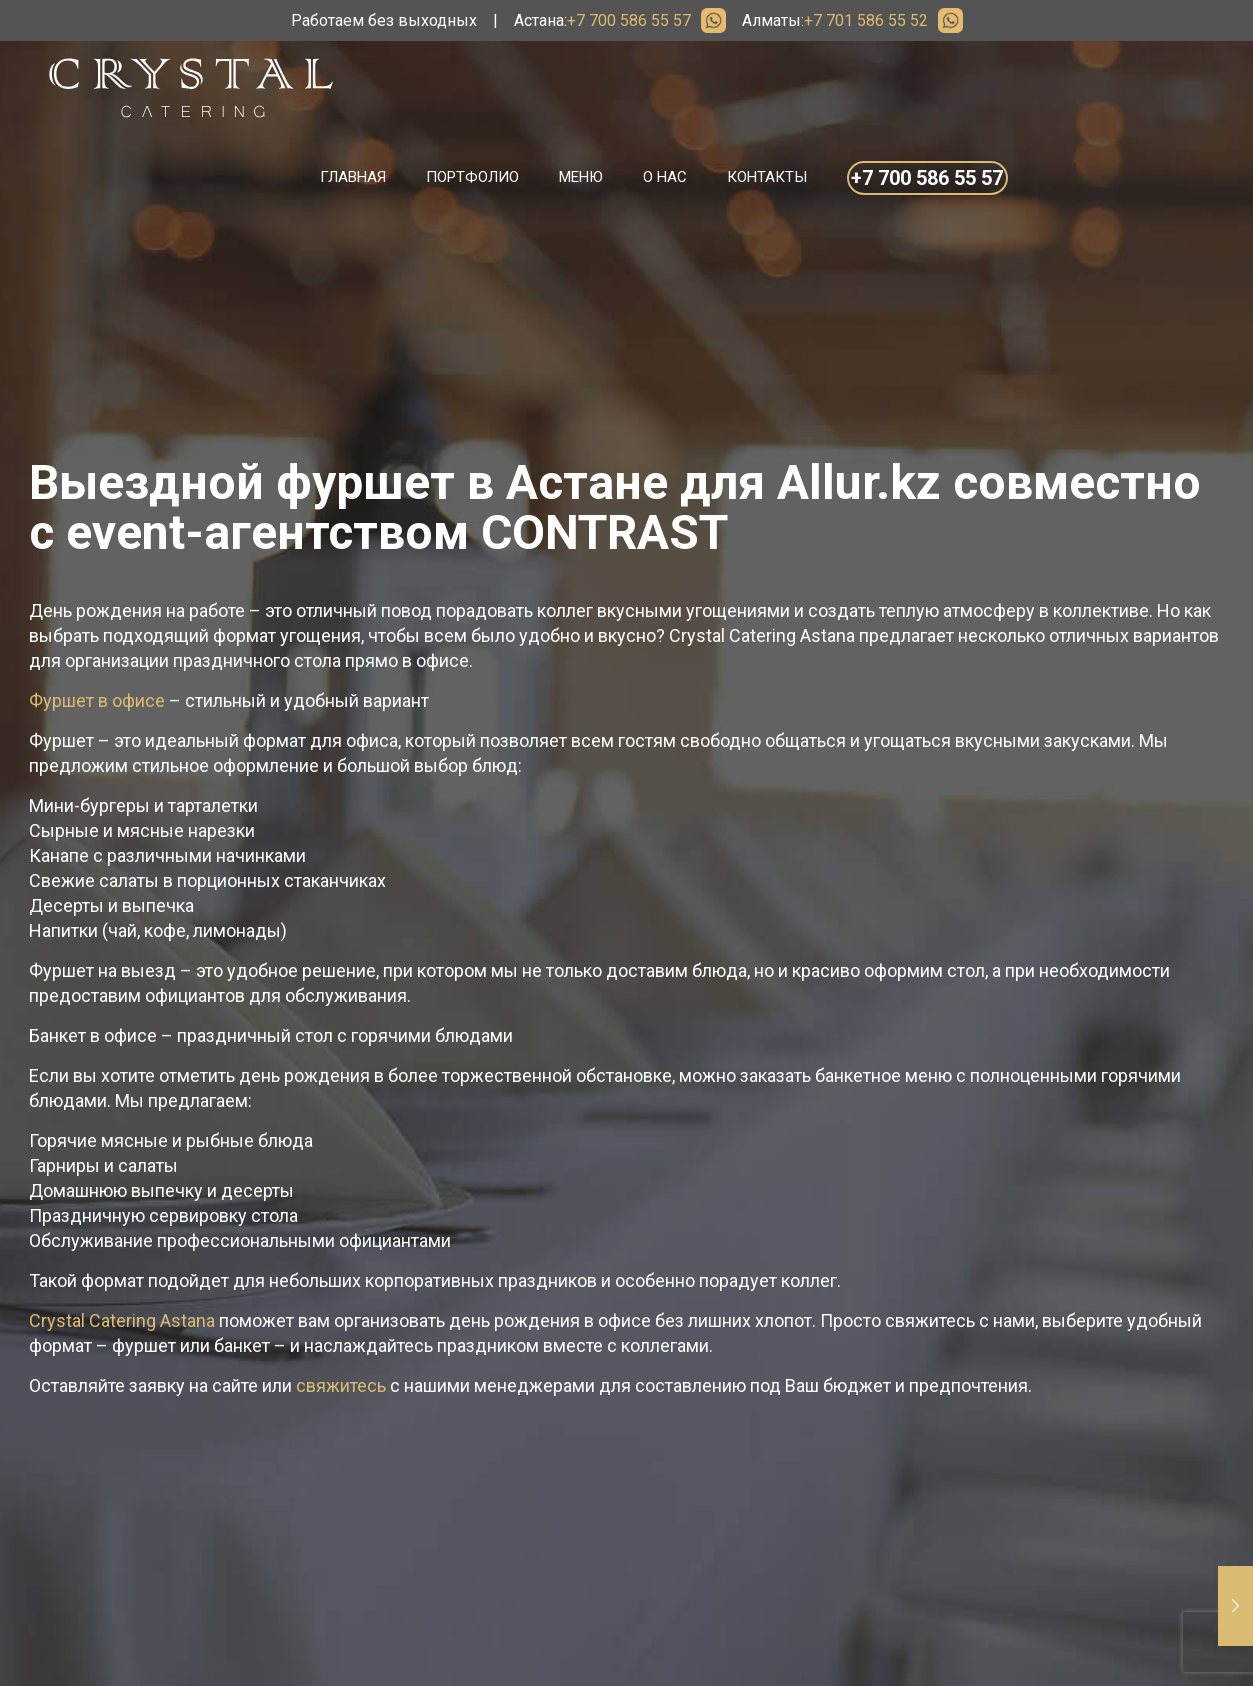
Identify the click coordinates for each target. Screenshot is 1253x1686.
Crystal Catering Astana (122, 1320)
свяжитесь (341, 1385)
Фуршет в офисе (97, 700)
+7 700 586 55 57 (629, 20)
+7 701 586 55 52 (866, 20)
